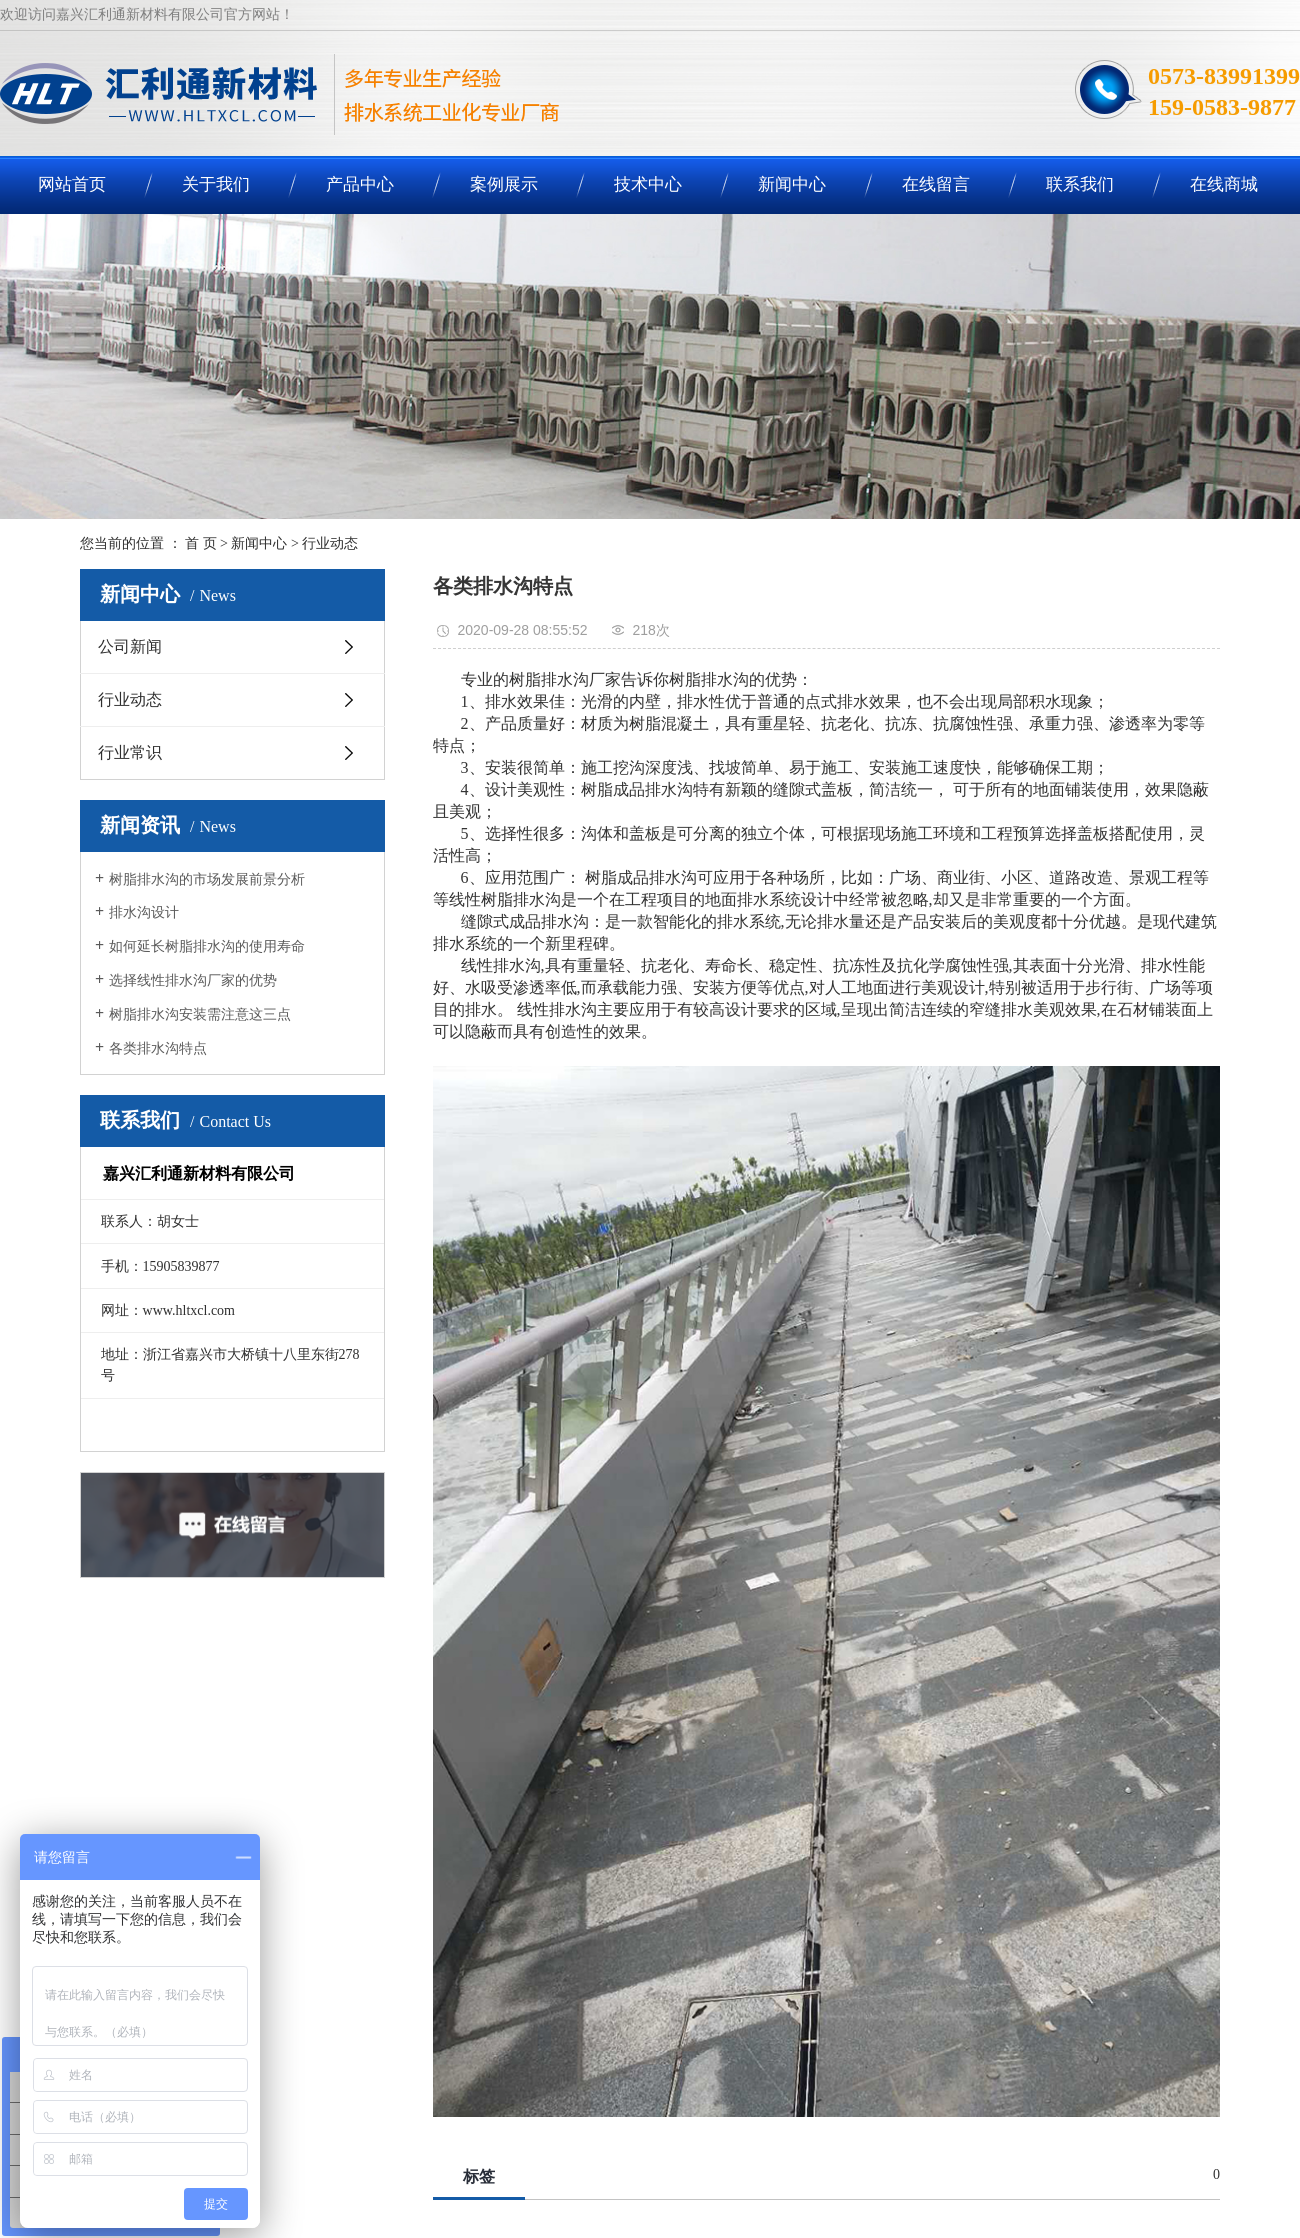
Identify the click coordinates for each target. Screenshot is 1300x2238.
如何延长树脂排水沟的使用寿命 (207, 946)
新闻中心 (792, 184)
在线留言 (936, 184)
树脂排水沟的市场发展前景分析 (207, 879)
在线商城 (1224, 184)
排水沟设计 (144, 912)
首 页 (201, 543)
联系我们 (1080, 184)
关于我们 (216, 184)
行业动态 (330, 543)
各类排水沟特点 (158, 1048)
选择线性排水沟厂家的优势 (193, 980)
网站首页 (72, 184)
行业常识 (130, 752)
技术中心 (648, 184)
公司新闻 (130, 646)
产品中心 (360, 184)
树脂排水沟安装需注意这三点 (200, 1014)
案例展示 (504, 184)
